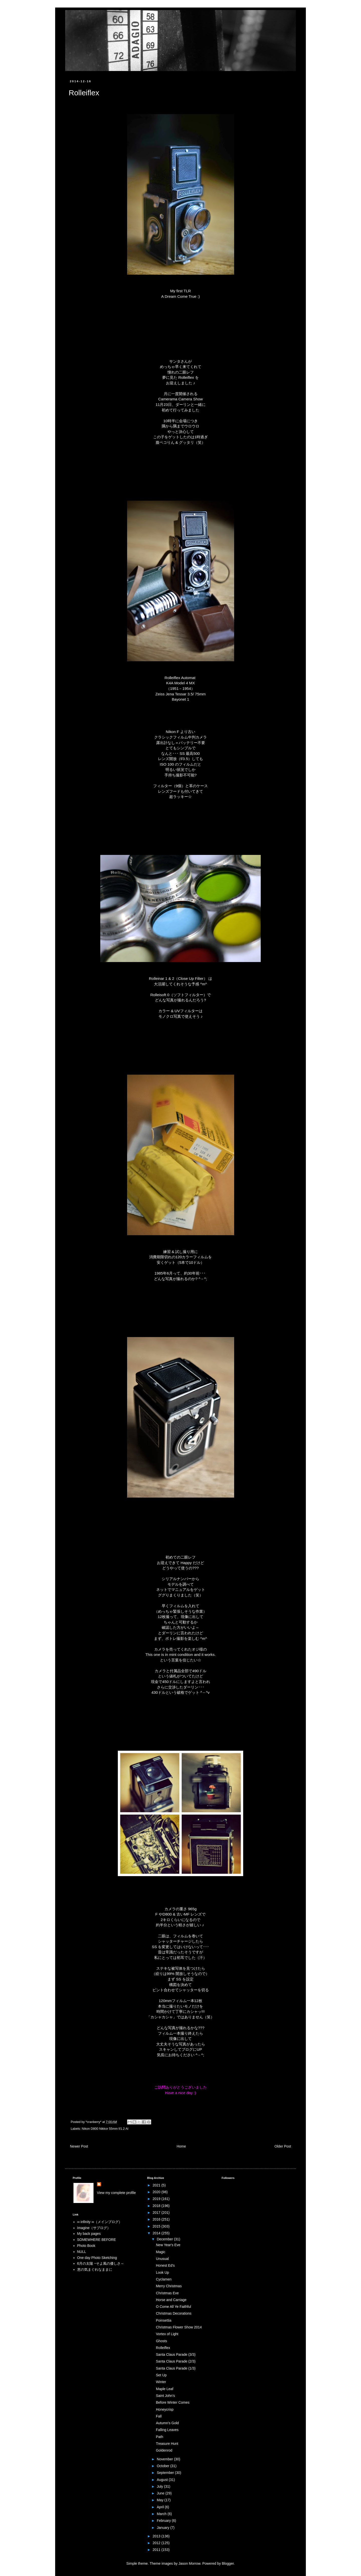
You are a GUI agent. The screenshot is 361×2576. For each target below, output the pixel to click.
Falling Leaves (167, 2430)
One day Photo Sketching (97, 2258)
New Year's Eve (168, 2245)
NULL (81, 2252)
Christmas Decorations (174, 2313)
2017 (157, 2213)
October (163, 2466)
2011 (157, 2550)
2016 (157, 2219)
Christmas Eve (167, 2293)
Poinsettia (163, 2320)
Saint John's (165, 2396)
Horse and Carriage (171, 2300)
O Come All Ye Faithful (173, 2307)
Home (181, 2146)
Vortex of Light (167, 2334)
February (164, 2521)
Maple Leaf (164, 2389)
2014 (157, 2233)
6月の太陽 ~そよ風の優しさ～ (100, 2263)
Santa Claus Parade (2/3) (176, 2361)
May (160, 2500)
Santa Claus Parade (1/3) (176, 2368)
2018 (157, 2206)
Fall (159, 2416)
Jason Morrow (189, 2563)
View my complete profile (116, 2193)
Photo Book (86, 2246)
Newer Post (79, 2146)
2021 (157, 2185)
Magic (160, 2252)
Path (159, 2437)
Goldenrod (164, 2450)
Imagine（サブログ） (94, 2228)
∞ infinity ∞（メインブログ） (99, 2222)
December (165, 2239)
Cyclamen (163, 2279)
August (162, 2480)
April (161, 2507)
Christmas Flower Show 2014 (179, 2327)
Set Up (161, 2375)
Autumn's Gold (167, 2423)
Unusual (162, 2259)
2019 (157, 2199)
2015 (157, 2226)
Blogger (228, 2563)
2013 (157, 2536)
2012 (157, 2543)
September (166, 2473)
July (160, 2486)
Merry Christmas (169, 2286)
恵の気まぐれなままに (94, 2269)
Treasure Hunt (167, 2444)
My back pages (89, 2234)
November (165, 2459)
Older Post (283, 2146)
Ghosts (161, 2341)
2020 (157, 2192)
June (161, 2493)
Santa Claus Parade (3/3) (176, 2354)
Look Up (162, 2272)
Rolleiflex (163, 2348)
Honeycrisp (164, 2409)
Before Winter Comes (173, 2402)
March (162, 2514)
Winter (161, 2382)
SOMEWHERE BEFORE (96, 2240)
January (163, 2528)
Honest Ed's (165, 2265)
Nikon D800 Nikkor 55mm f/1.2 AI (105, 2128)
